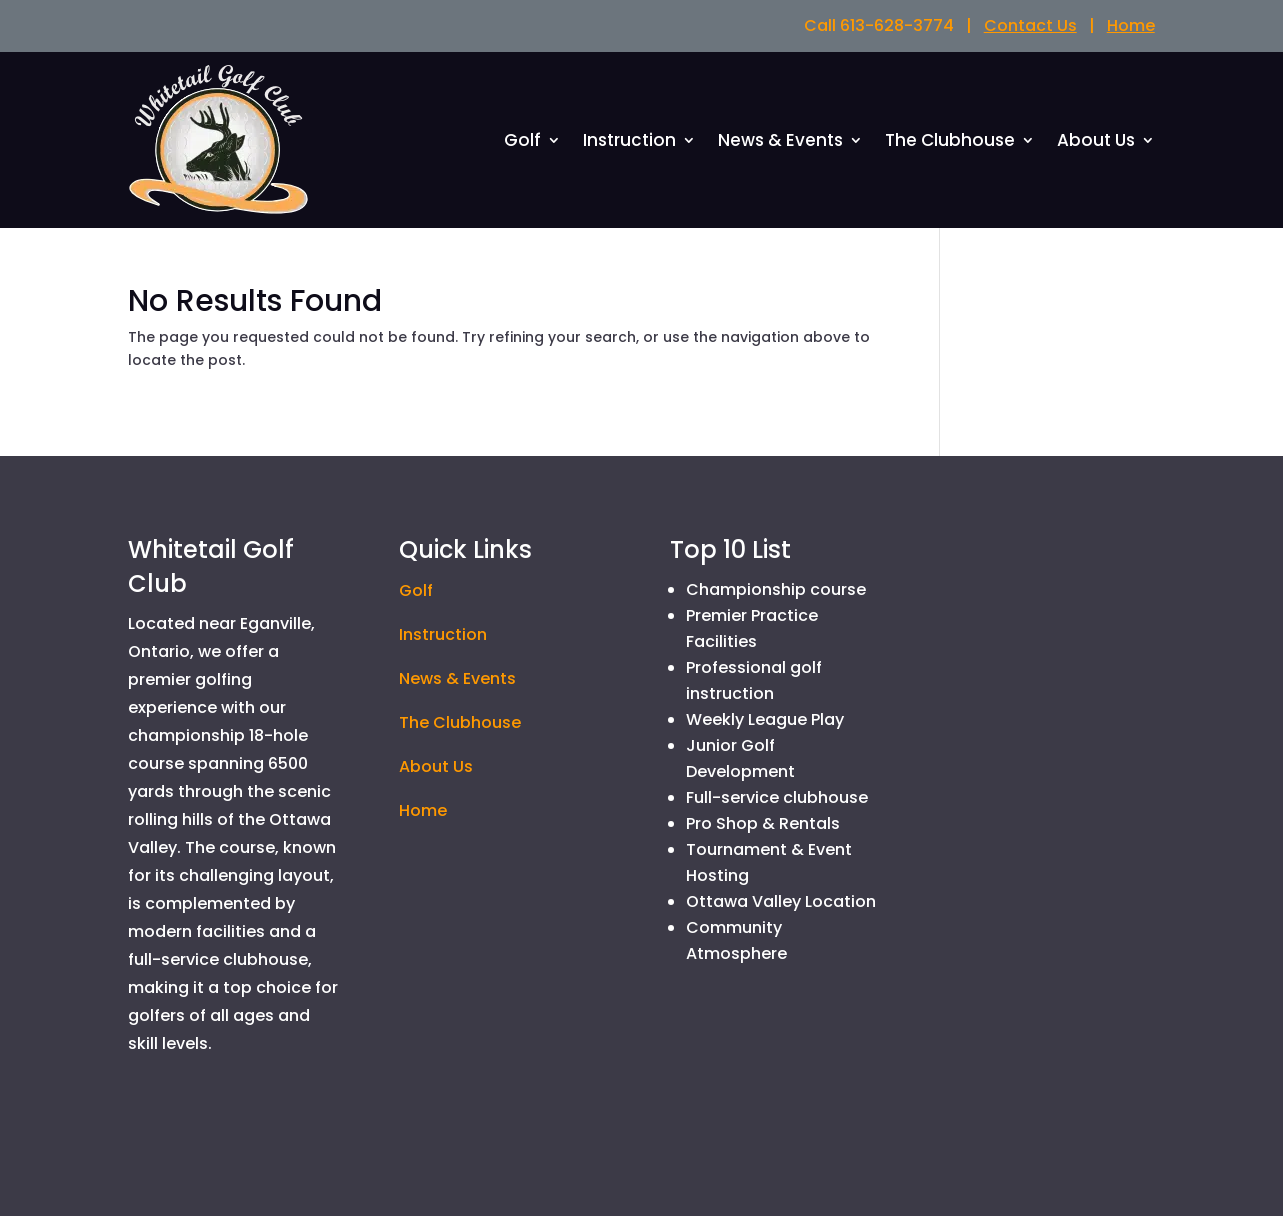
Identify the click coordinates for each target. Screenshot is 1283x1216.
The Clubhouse (950, 142)
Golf (522, 142)
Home (1131, 25)
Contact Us (1030, 25)
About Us (1096, 142)
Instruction (629, 142)
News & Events (780, 142)
